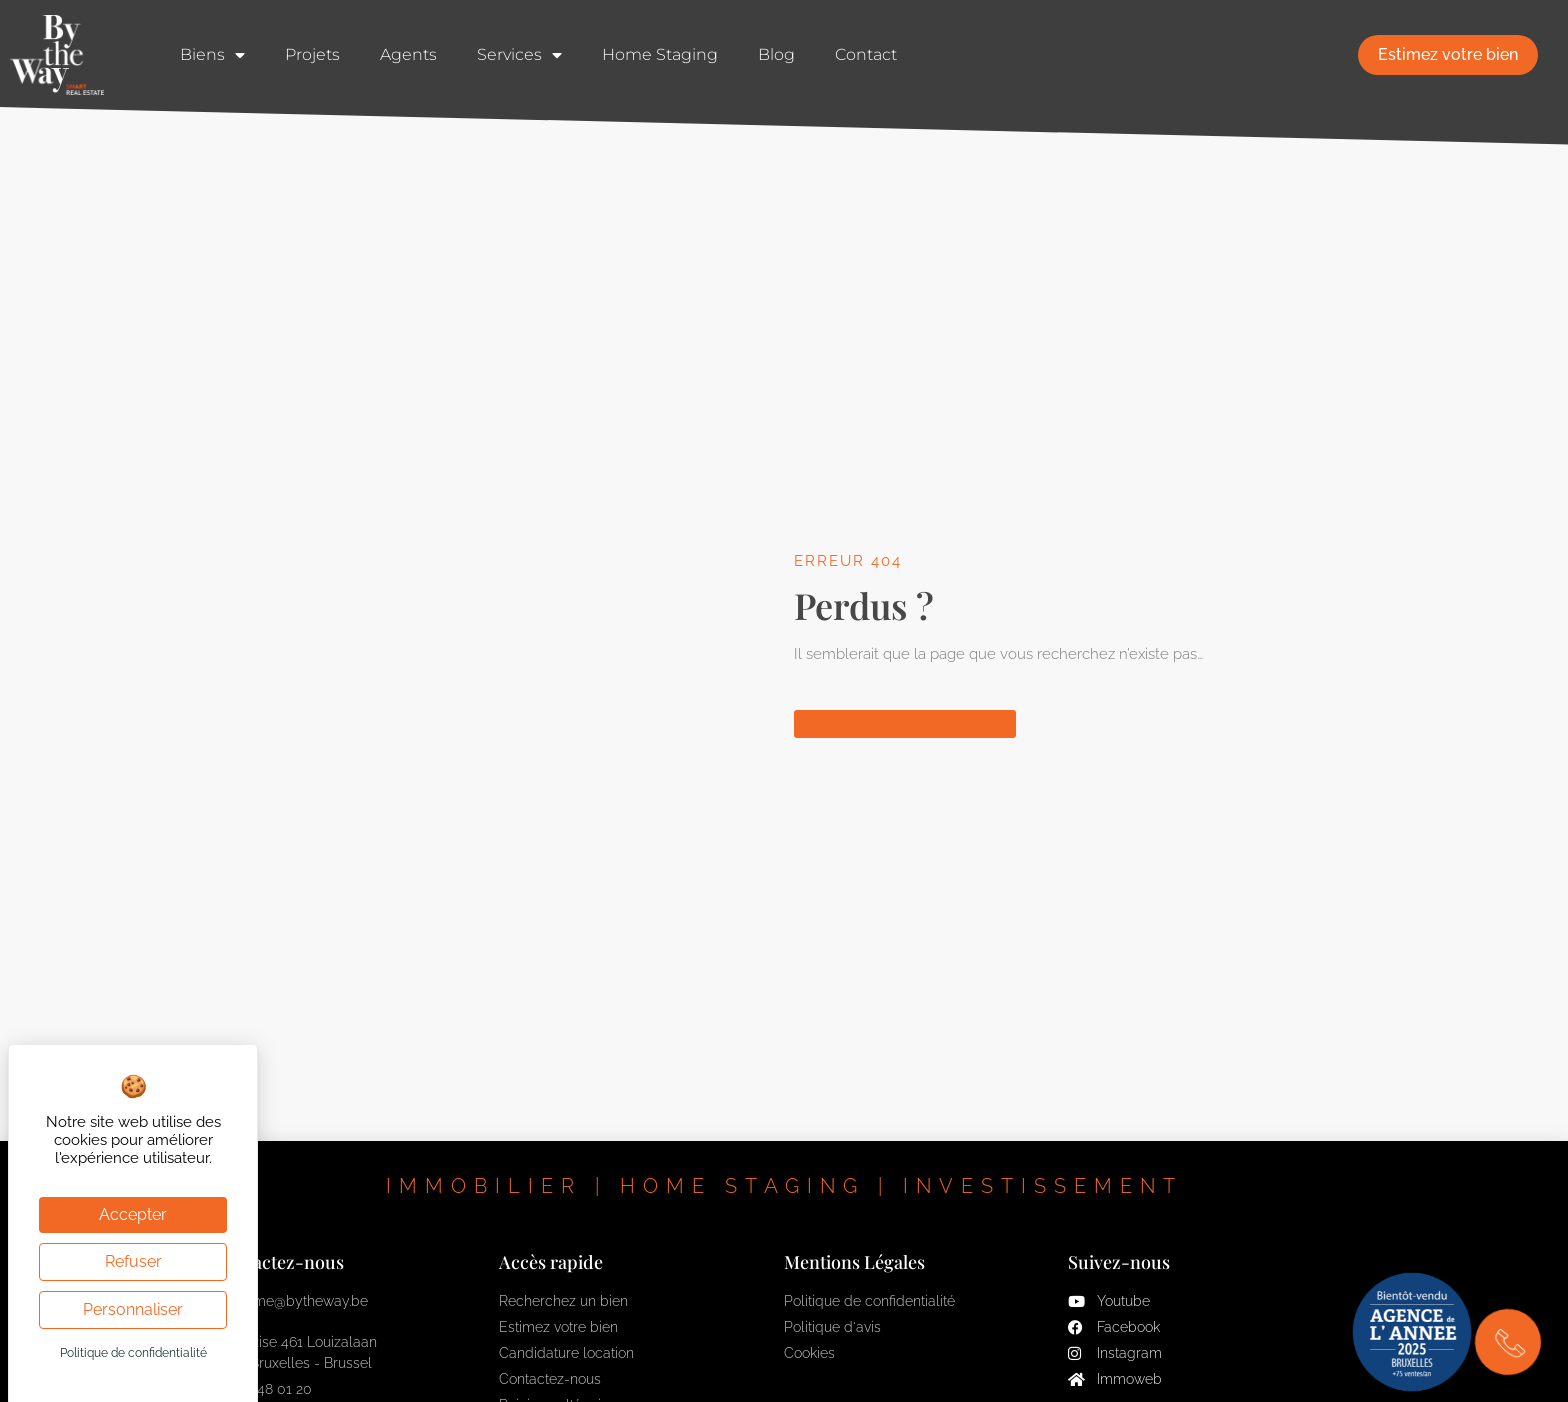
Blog (776, 54)
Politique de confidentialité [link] (133, 1353)
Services (519, 55)
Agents (408, 54)
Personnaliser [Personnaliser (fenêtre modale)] (133, 1309)
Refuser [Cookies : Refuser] (133, 1261)
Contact (866, 54)
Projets (312, 54)
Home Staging (660, 54)
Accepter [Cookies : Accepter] (133, 1214)
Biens (212, 55)
